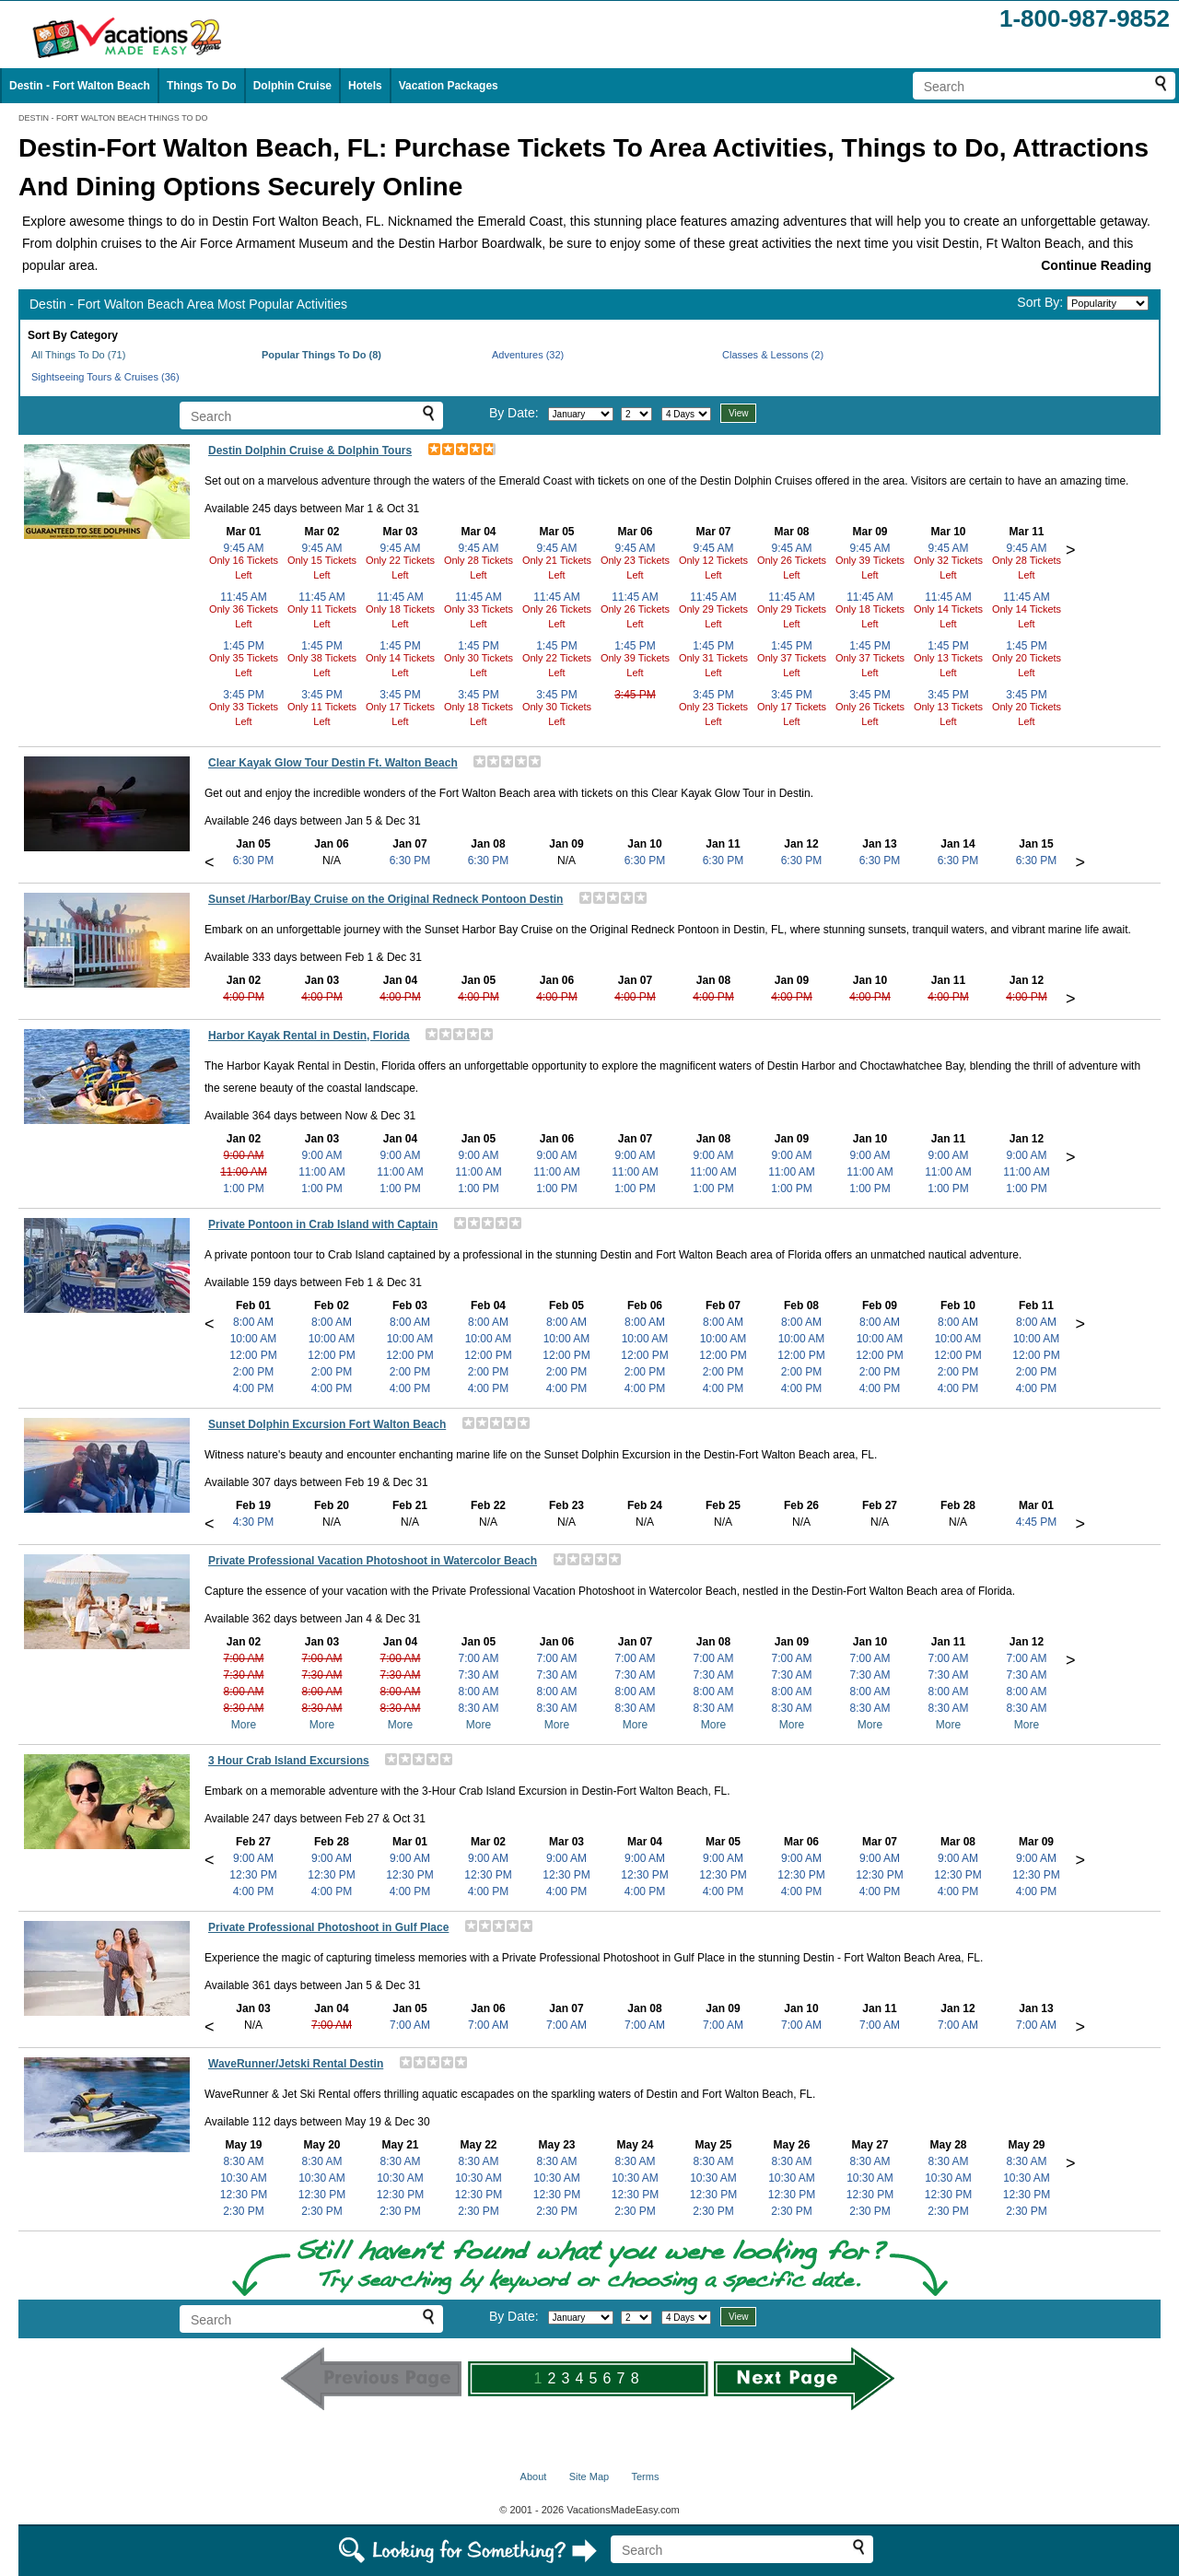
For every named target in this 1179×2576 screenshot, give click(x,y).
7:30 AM (243, 1675)
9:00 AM (243, 1155)
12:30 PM (252, 1874)
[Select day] (636, 414)
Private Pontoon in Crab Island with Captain (323, 1224)
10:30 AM (243, 2178)
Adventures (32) (528, 354)
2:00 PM (253, 1371)
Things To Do (202, 85)
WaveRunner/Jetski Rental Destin (295, 2063)
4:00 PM (243, 996)
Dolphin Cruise (292, 85)
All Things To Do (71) (78, 354)
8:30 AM (243, 1708)
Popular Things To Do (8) (321, 354)
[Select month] (580, 414)
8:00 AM (253, 1322)
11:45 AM (243, 597)
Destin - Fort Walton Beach (79, 85)
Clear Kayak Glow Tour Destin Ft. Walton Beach (333, 762)
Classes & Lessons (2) (772, 354)
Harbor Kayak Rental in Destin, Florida (309, 1035)
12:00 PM (252, 1355)
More (243, 1724)
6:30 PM (253, 860)
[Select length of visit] (686, 414)
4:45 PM (1036, 1522)
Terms (645, 2476)
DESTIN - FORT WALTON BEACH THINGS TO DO (113, 118)
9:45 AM (243, 548)
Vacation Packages (448, 85)
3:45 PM (243, 694)
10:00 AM (253, 1338)
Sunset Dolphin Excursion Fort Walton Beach (327, 1424)
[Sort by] (1108, 303)
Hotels (365, 85)
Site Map (589, 2476)
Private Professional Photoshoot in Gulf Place (328, 1927)
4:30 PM (253, 1522)
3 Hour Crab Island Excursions (288, 1760)
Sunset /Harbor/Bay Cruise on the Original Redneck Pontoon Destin (385, 899)
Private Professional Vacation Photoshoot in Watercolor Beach (372, 1560)
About (533, 2476)
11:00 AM (243, 1171)
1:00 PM (243, 1188)
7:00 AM (243, 1658)
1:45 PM (243, 645)
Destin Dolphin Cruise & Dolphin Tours (310, 450)
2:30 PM (243, 2211)
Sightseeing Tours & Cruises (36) (105, 376)
